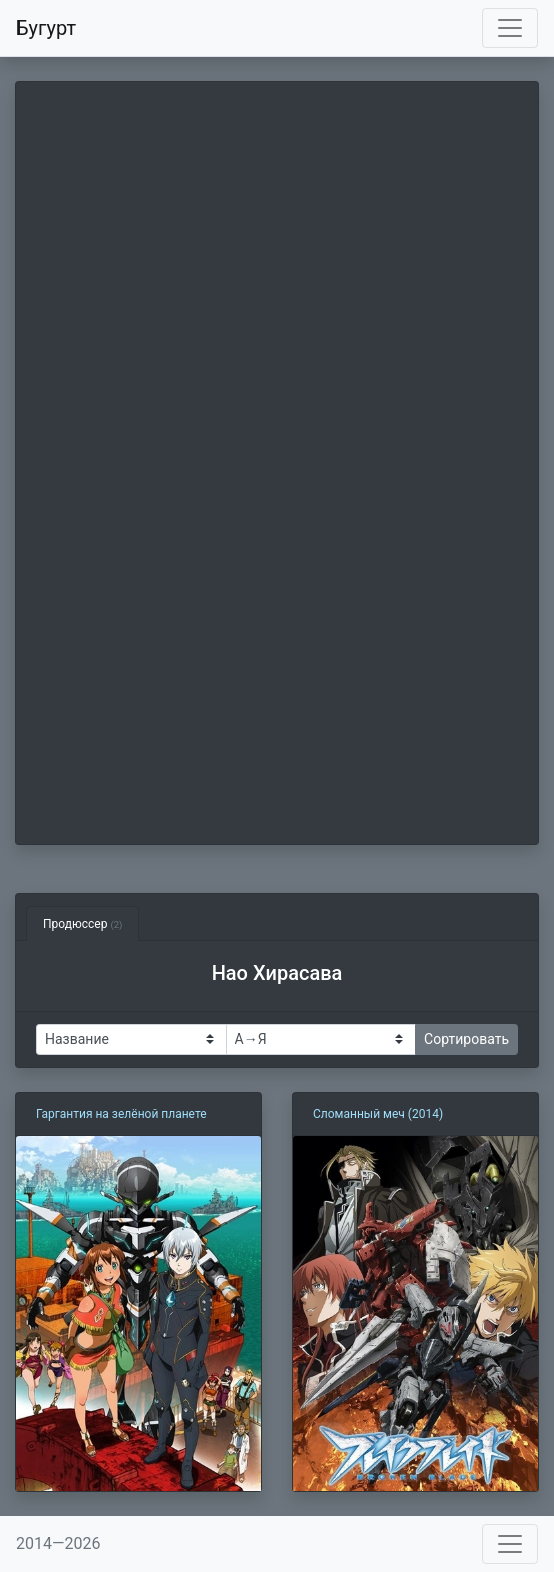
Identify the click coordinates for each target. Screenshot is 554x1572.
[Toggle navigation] (510, 28)
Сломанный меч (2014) (378, 1114)
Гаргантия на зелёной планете (121, 1114)
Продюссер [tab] (82, 924)
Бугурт (46, 28)
